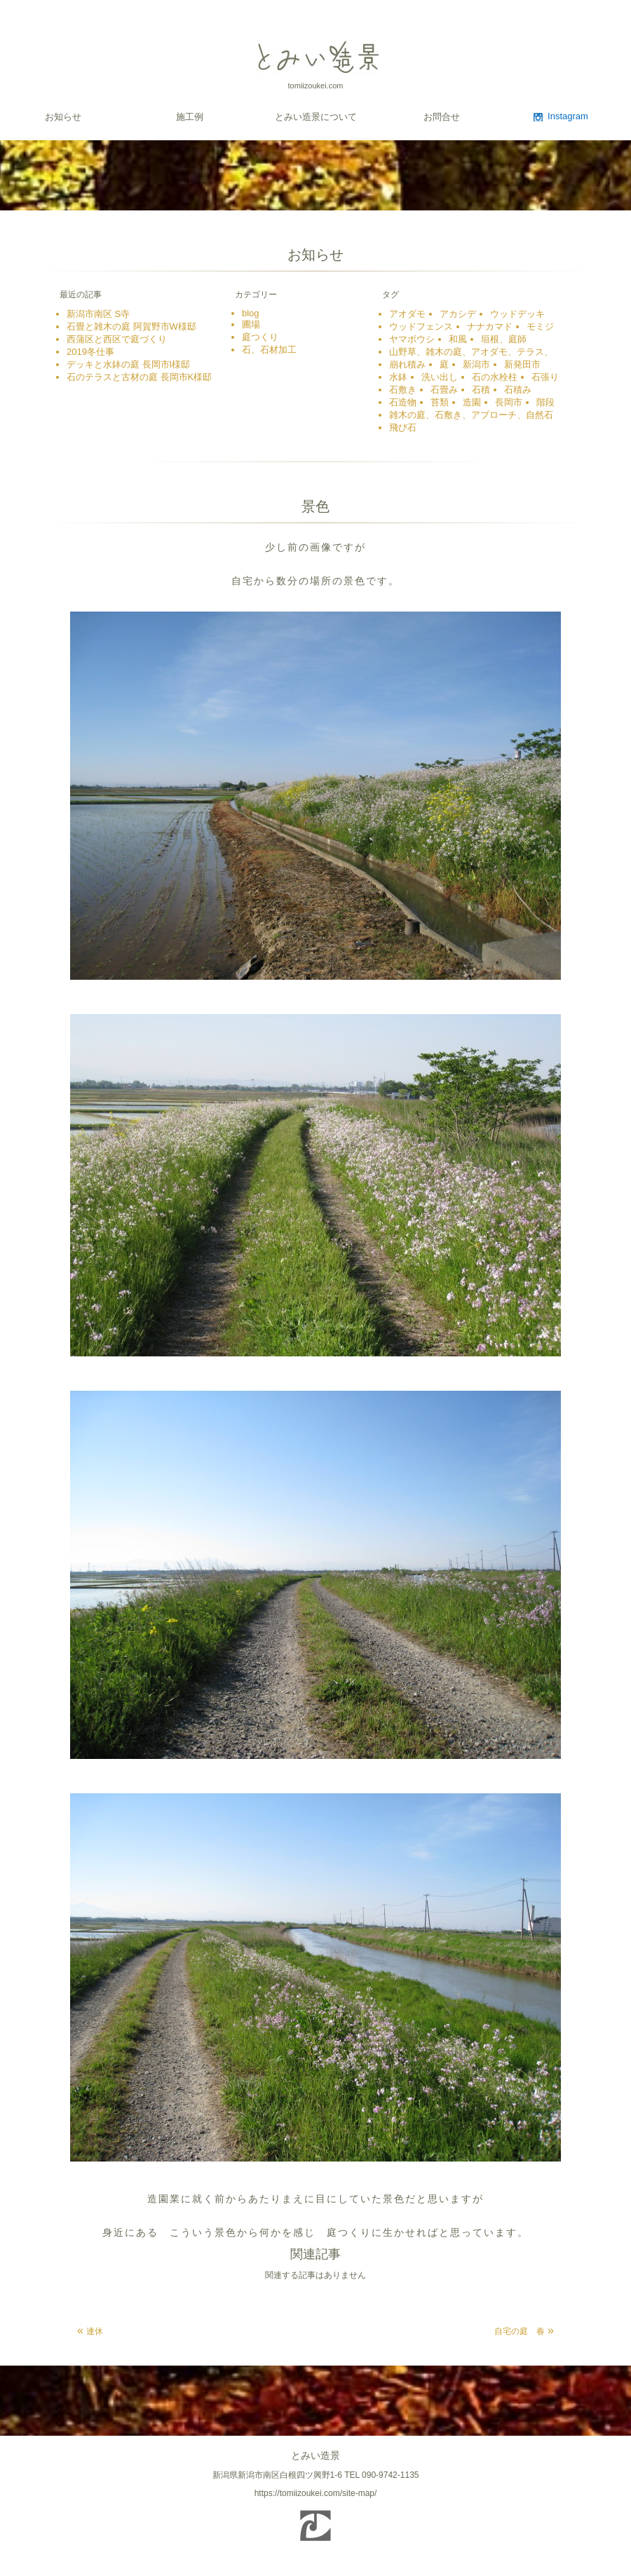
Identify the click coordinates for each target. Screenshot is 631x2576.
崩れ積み (407, 364)
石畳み (444, 389)
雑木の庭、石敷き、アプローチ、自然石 (471, 415)
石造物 (402, 402)
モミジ (540, 326)
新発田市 (522, 364)
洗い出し (439, 377)
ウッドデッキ (517, 314)
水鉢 (398, 377)
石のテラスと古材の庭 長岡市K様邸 (139, 377)
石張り (545, 377)
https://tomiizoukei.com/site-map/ (316, 2493)
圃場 (251, 324)
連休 (94, 2331)
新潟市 (476, 364)
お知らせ (63, 117)
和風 (458, 339)
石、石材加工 (274, 349)
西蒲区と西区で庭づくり (117, 339)
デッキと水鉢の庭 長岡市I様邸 (128, 364)
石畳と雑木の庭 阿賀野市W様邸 (131, 326)
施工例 (189, 117)
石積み (517, 389)
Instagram (568, 116)
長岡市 (508, 402)
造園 (472, 402)
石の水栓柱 (494, 377)
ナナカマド (490, 326)
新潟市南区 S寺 (98, 314)
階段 (545, 402)
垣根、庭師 (504, 339)
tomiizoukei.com (316, 85)
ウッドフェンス (421, 326)
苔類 (439, 402)
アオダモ (407, 314)
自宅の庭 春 (519, 2331)
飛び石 (402, 427)
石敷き (402, 389)
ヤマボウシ (412, 339)
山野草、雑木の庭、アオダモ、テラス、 (471, 351)
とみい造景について (316, 117)
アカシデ (458, 314)
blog (250, 313)
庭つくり (260, 337)
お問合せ (441, 117)
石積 (481, 389)
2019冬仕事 (90, 351)
